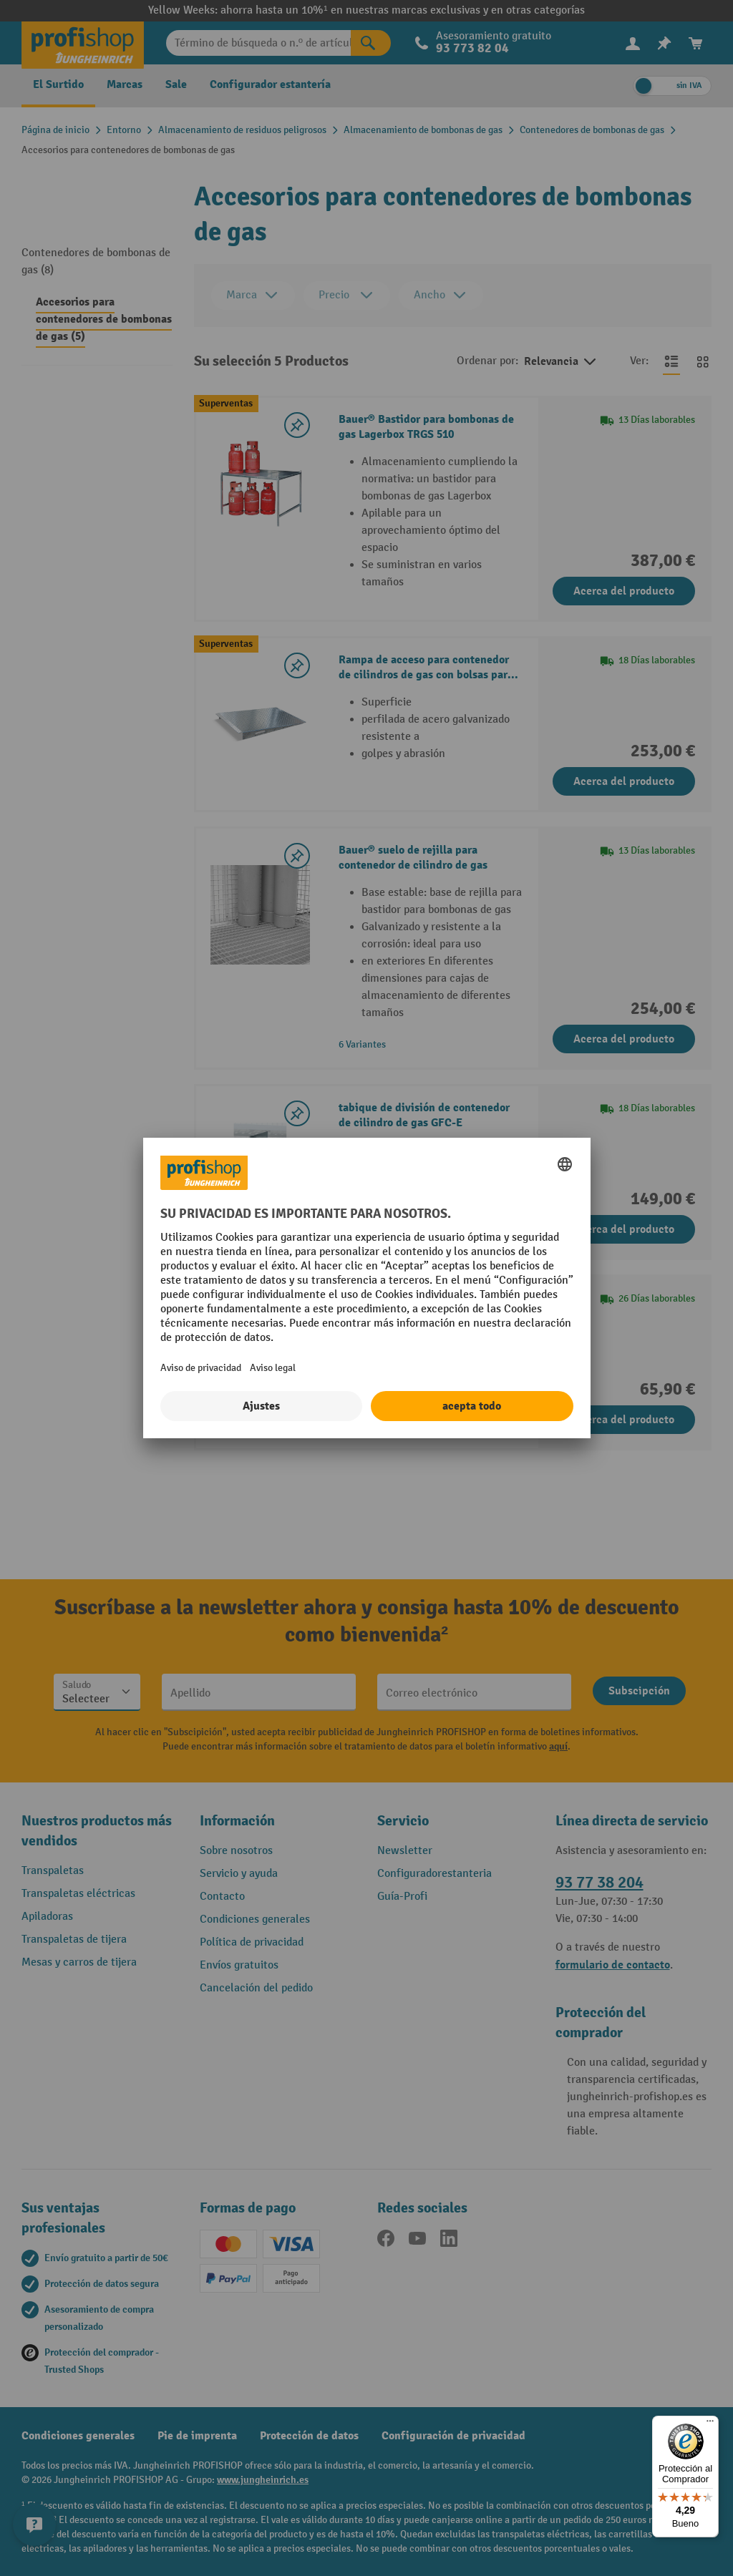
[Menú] (710, 2424)
